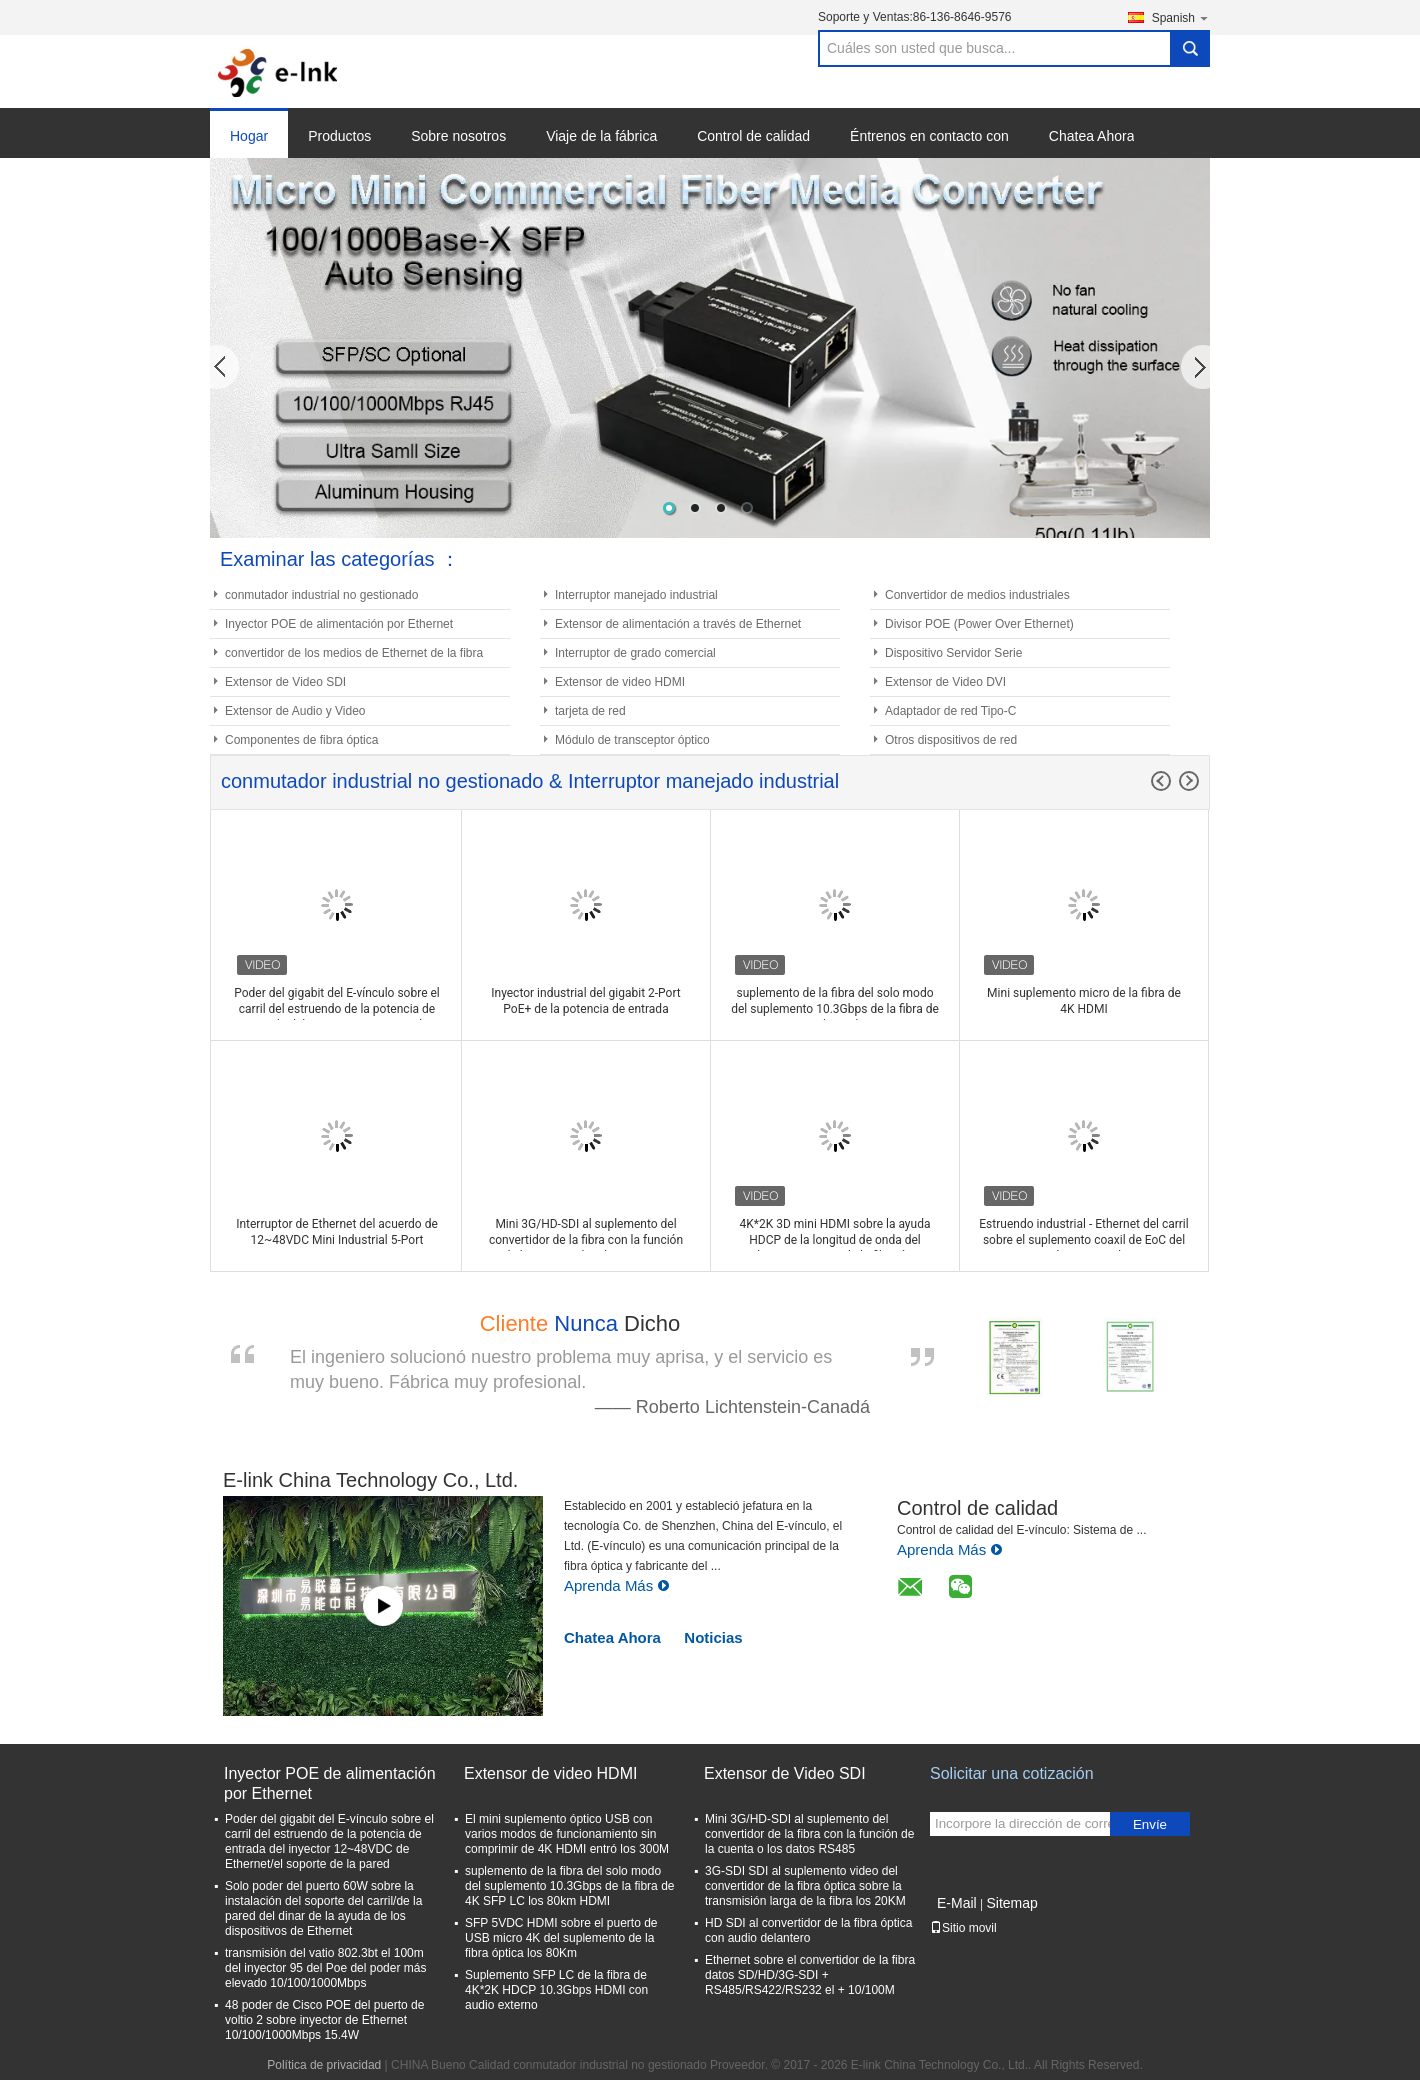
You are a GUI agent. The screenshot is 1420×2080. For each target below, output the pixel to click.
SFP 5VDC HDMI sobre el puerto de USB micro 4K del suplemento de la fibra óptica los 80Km (561, 1938)
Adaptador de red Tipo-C (950, 711)
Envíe (1150, 1824)
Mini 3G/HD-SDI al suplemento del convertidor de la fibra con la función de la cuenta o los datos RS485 (809, 1834)
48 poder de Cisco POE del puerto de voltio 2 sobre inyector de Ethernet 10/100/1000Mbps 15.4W (324, 2020)
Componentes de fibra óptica (301, 740)
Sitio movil (963, 1928)
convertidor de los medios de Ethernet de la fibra (354, 653)
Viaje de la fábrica (601, 136)
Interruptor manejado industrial (636, 595)
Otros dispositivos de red (951, 740)
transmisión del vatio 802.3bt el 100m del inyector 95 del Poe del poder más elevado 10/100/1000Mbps (325, 1968)
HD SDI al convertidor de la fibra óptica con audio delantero (808, 1930)
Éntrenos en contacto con (929, 136)
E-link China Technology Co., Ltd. (370, 1480)
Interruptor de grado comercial (635, 653)
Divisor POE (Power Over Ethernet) (979, 624)
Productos (339, 136)
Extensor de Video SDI (285, 682)
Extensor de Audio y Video (295, 711)
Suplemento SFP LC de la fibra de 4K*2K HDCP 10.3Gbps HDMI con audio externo (556, 1990)
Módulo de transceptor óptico (632, 740)
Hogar (249, 136)
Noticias (713, 1637)
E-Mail (957, 1903)
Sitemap (1011, 1903)
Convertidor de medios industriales (977, 595)
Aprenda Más (617, 1585)
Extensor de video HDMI (620, 682)
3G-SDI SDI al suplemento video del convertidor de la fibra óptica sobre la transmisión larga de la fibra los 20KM (805, 1886)
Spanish (1181, 17)
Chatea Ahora (1092, 136)
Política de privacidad (324, 2065)
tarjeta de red (590, 711)
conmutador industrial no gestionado (321, 595)
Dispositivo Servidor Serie (953, 653)
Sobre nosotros (458, 136)
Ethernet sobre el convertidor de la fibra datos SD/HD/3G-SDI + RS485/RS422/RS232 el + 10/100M (810, 1975)
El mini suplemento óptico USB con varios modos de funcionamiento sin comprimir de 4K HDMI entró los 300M (567, 1834)
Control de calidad (753, 136)
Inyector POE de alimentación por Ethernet (339, 624)
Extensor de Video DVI (945, 682)
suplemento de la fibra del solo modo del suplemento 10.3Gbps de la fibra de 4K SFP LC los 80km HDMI (569, 1886)
